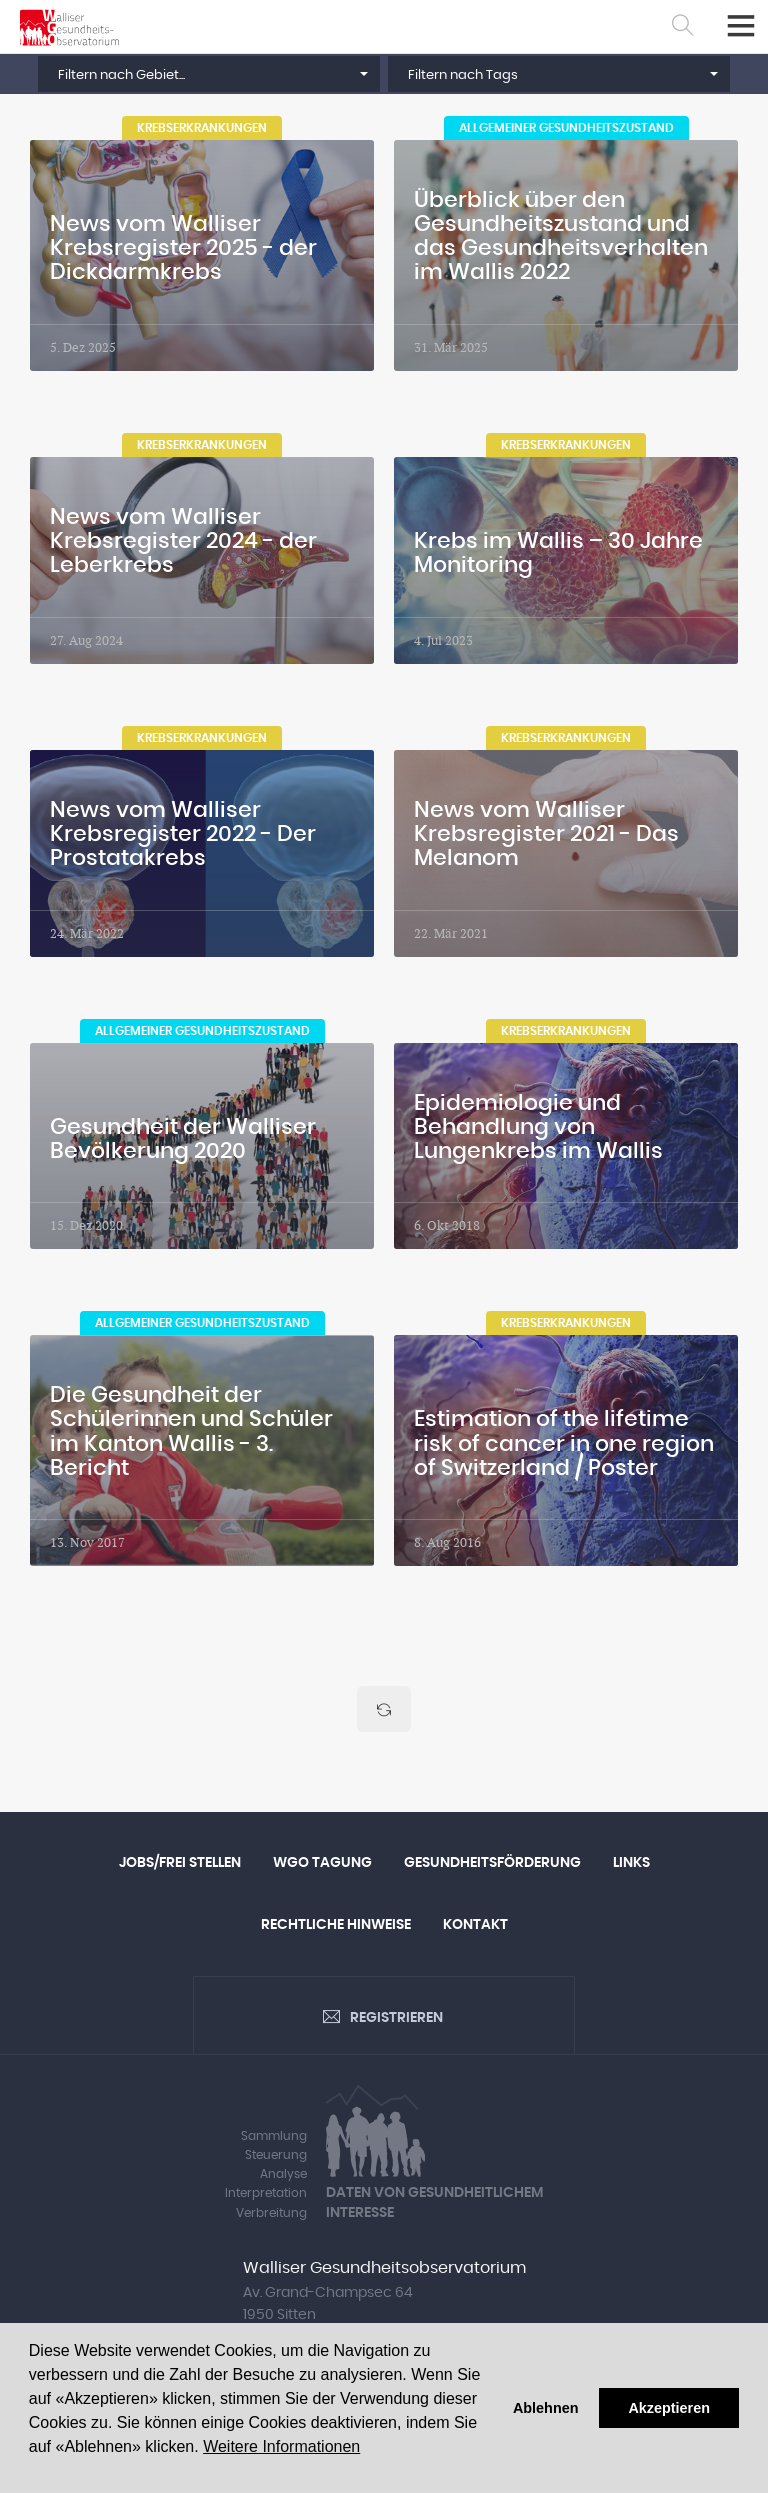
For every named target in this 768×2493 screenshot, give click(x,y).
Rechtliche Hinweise (336, 1926)
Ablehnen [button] (546, 2408)
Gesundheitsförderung (492, 1863)
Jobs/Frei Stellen (180, 1863)
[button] (209, 74)
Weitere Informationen (281, 2446)
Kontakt (475, 1926)
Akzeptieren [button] (669, 2408)
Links (631, 1863)
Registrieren (396, 2019)
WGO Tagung (322, 1863)
